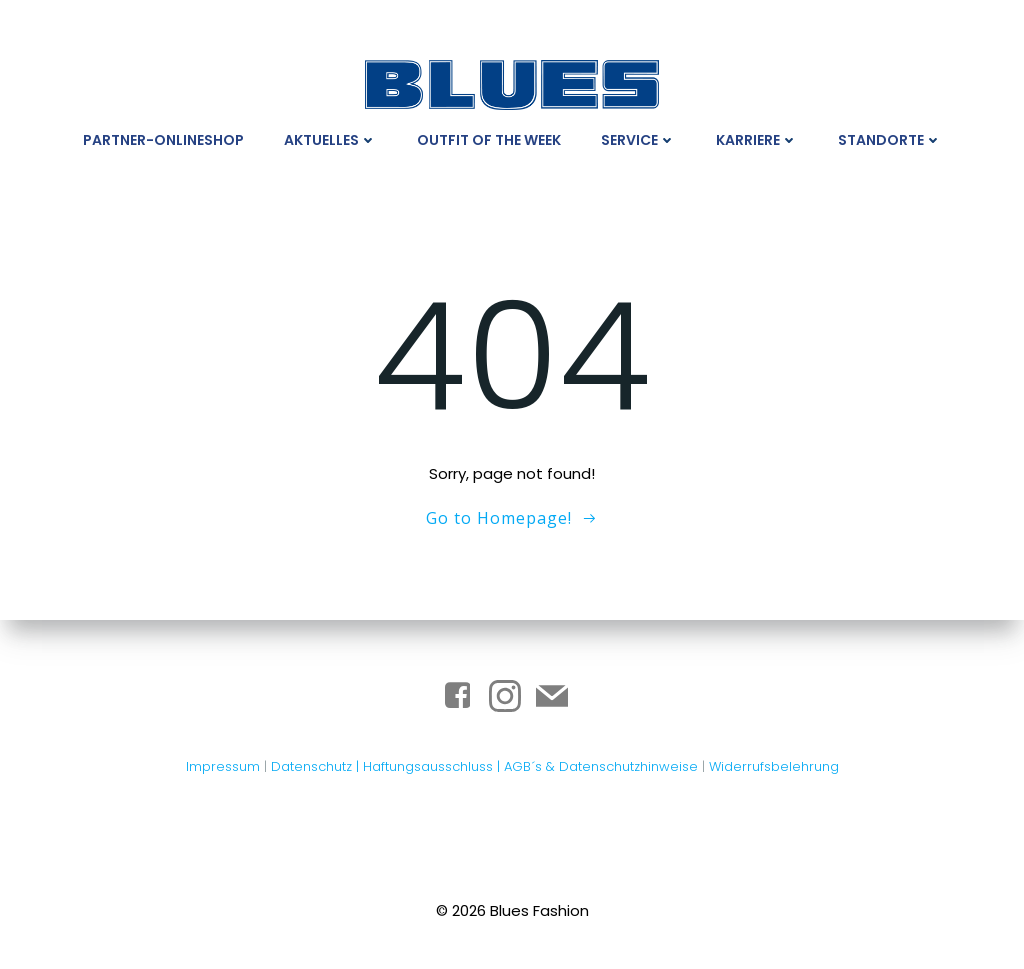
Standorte (890, 140)
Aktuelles (330, 140)
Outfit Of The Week (489, 140)
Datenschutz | (317, 766)
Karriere (757, 140)
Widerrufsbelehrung (774, 766)
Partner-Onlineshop (163, 140)
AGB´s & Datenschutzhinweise (601, 766)
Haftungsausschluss (430, 766)
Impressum (223, 766)
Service (638, 140)
